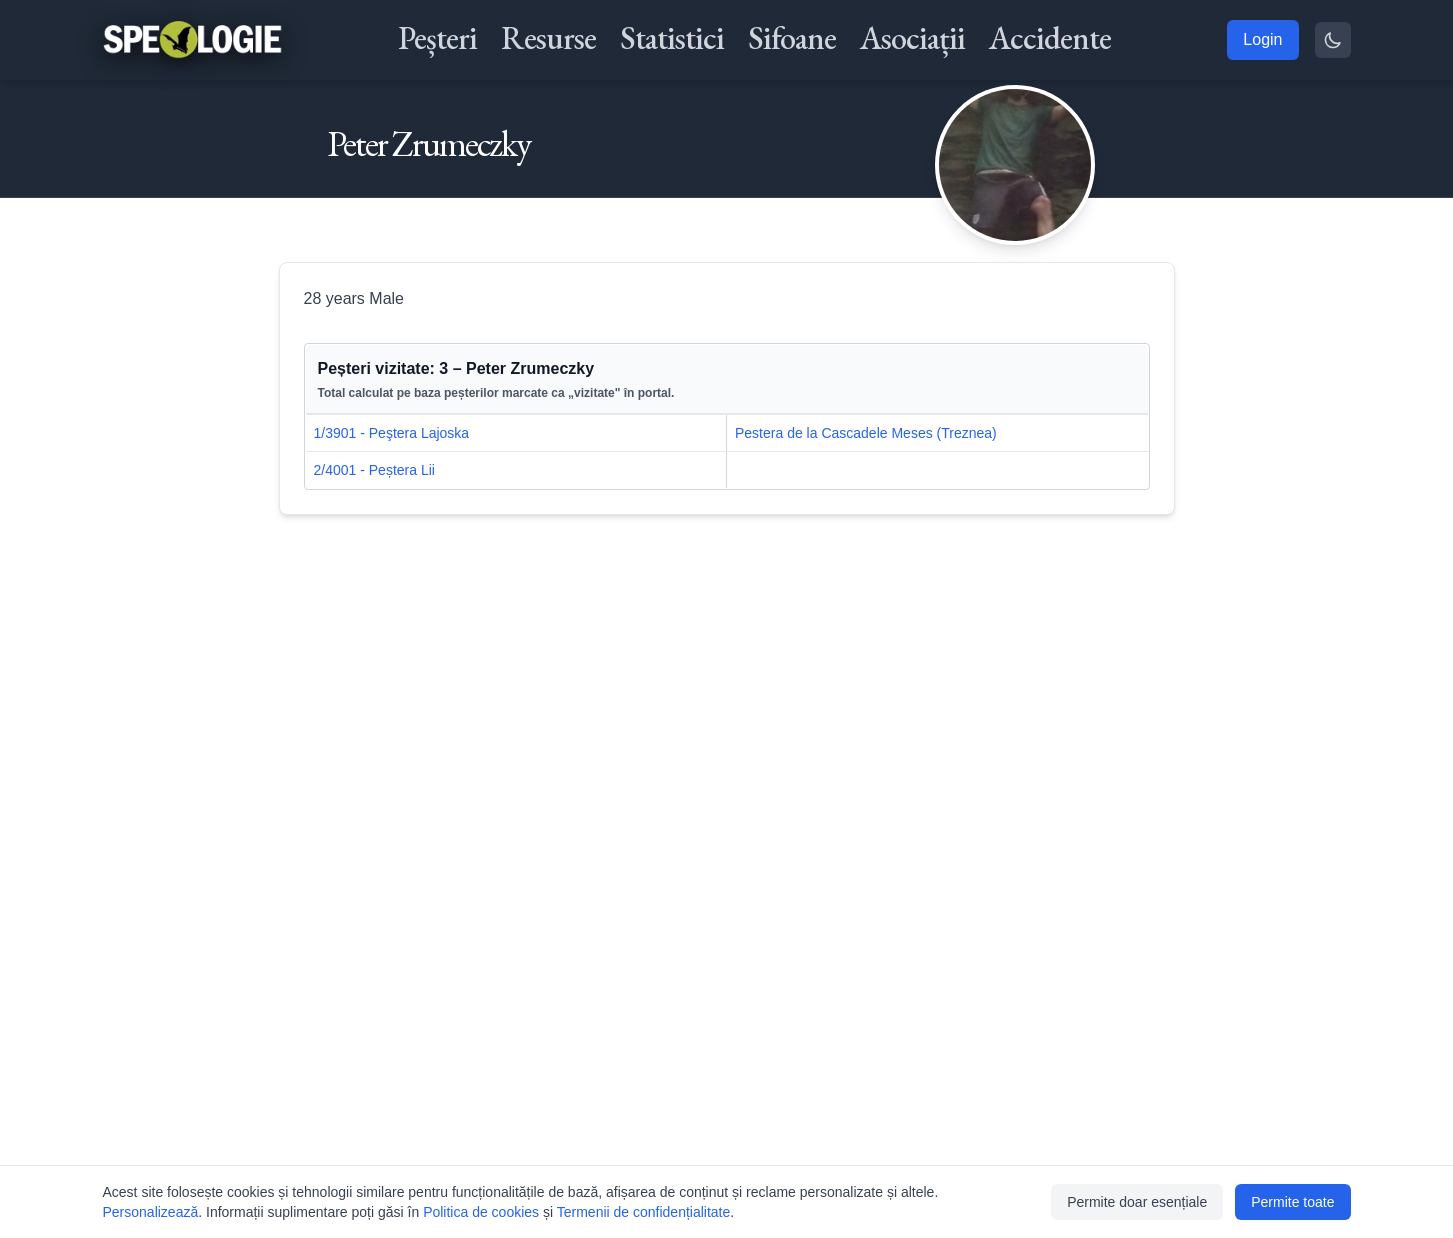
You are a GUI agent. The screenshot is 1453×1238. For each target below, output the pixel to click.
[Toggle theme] (1333, 40)
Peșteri (437, 38)
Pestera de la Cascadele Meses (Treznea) (866, 433)
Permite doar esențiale (1137, 1202)
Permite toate (1292, 1202)
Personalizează (151, 1212)
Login (1262, 39)
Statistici (672, 38)
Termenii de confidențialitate (644, 1212)
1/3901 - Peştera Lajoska (392, 433)
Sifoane (792, 38)
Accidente (1050, 38)
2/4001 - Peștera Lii (374, 470)
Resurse (548, 38)
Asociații (912, 38)
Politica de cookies (481, 1212)
